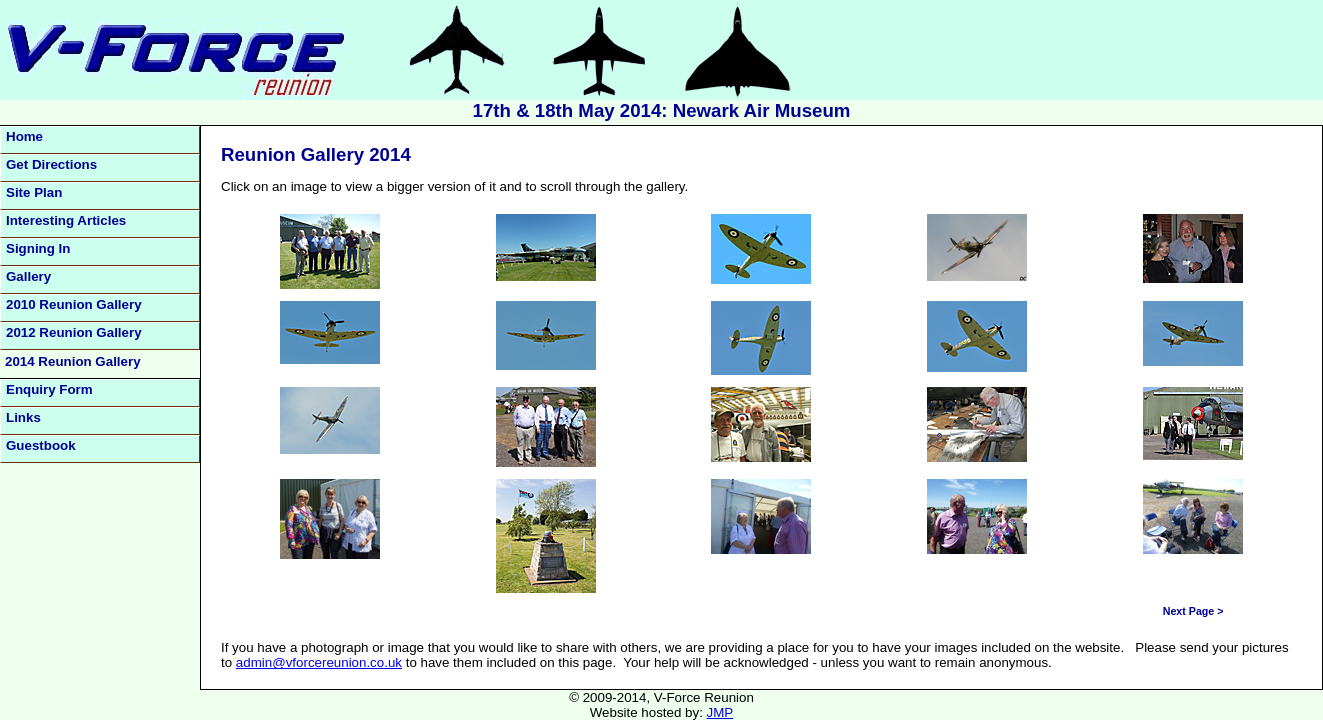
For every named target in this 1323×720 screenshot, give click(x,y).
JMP (720, 712)
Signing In (38, 248)
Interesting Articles (66, 220)
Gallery (28, 276)
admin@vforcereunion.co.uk (319, 662)
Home (24, 136)
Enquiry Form (49, 389)
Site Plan (34, 192)
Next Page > (1193, 611)
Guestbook (41, 445)
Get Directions (51, 164)
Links (23, 417)
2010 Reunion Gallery (74, 304)
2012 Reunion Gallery (74, 332)
